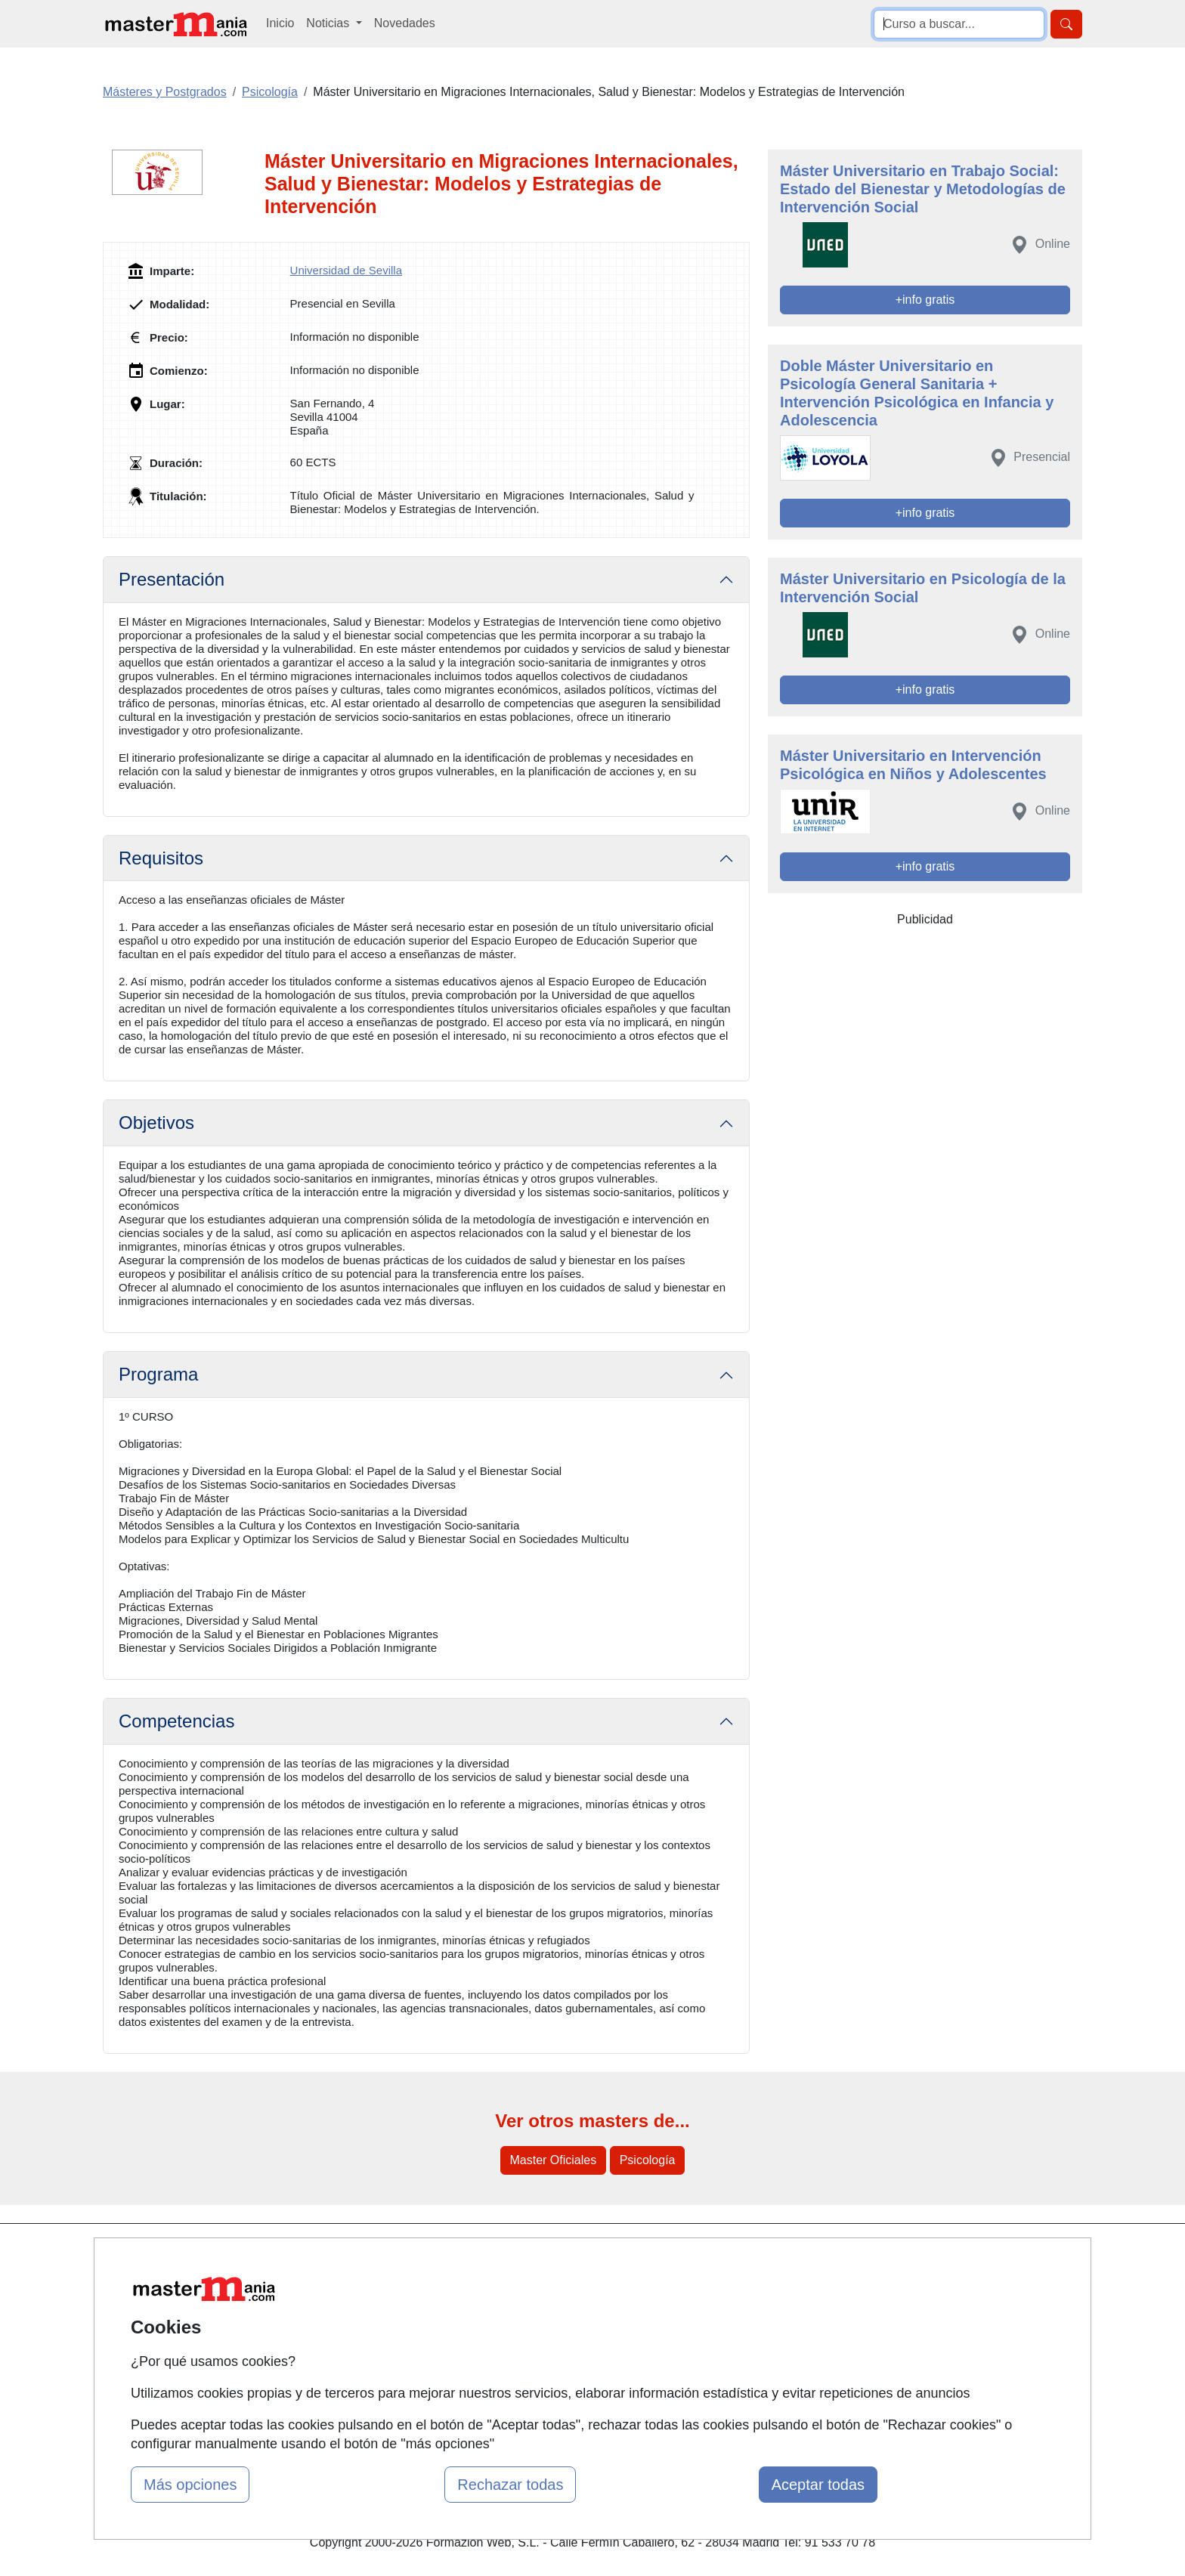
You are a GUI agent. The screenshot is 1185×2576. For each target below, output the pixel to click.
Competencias (176, 1721)
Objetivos (156, 1122)
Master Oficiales (553, 2160)
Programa (158, 1374)
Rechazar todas (510, 2484)
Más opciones (190, 2484)
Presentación (171, 579)
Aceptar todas (818, 2484)
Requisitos (161, 858)
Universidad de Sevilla (346, 270)
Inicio (280, 23)
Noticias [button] (329, 23)
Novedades (404, 23)
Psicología (648, 2160)
